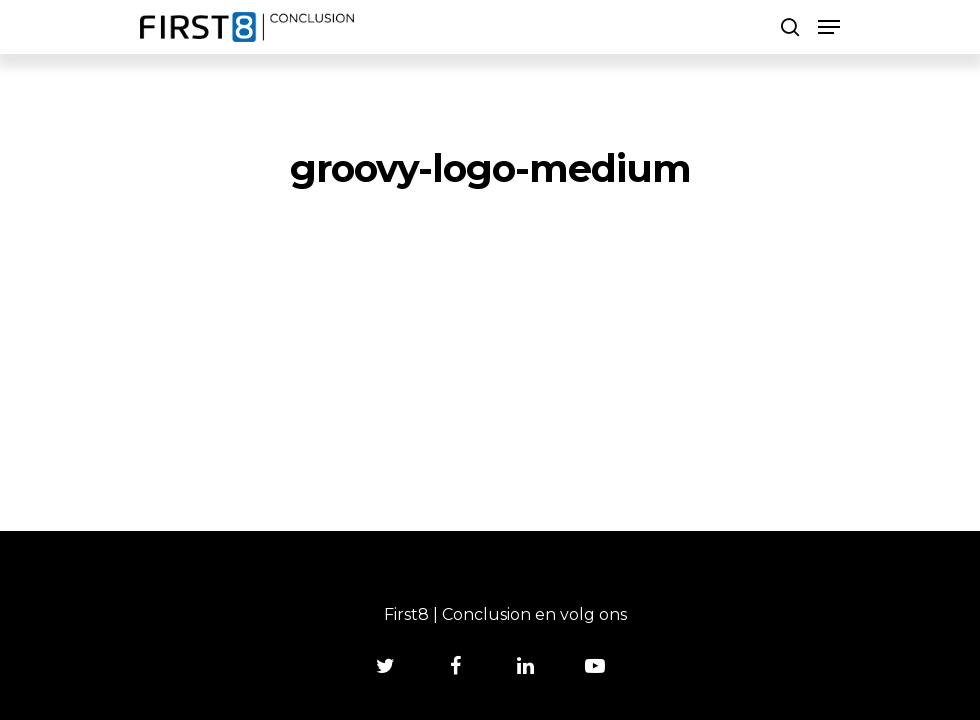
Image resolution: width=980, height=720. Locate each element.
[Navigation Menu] (829, 27)
